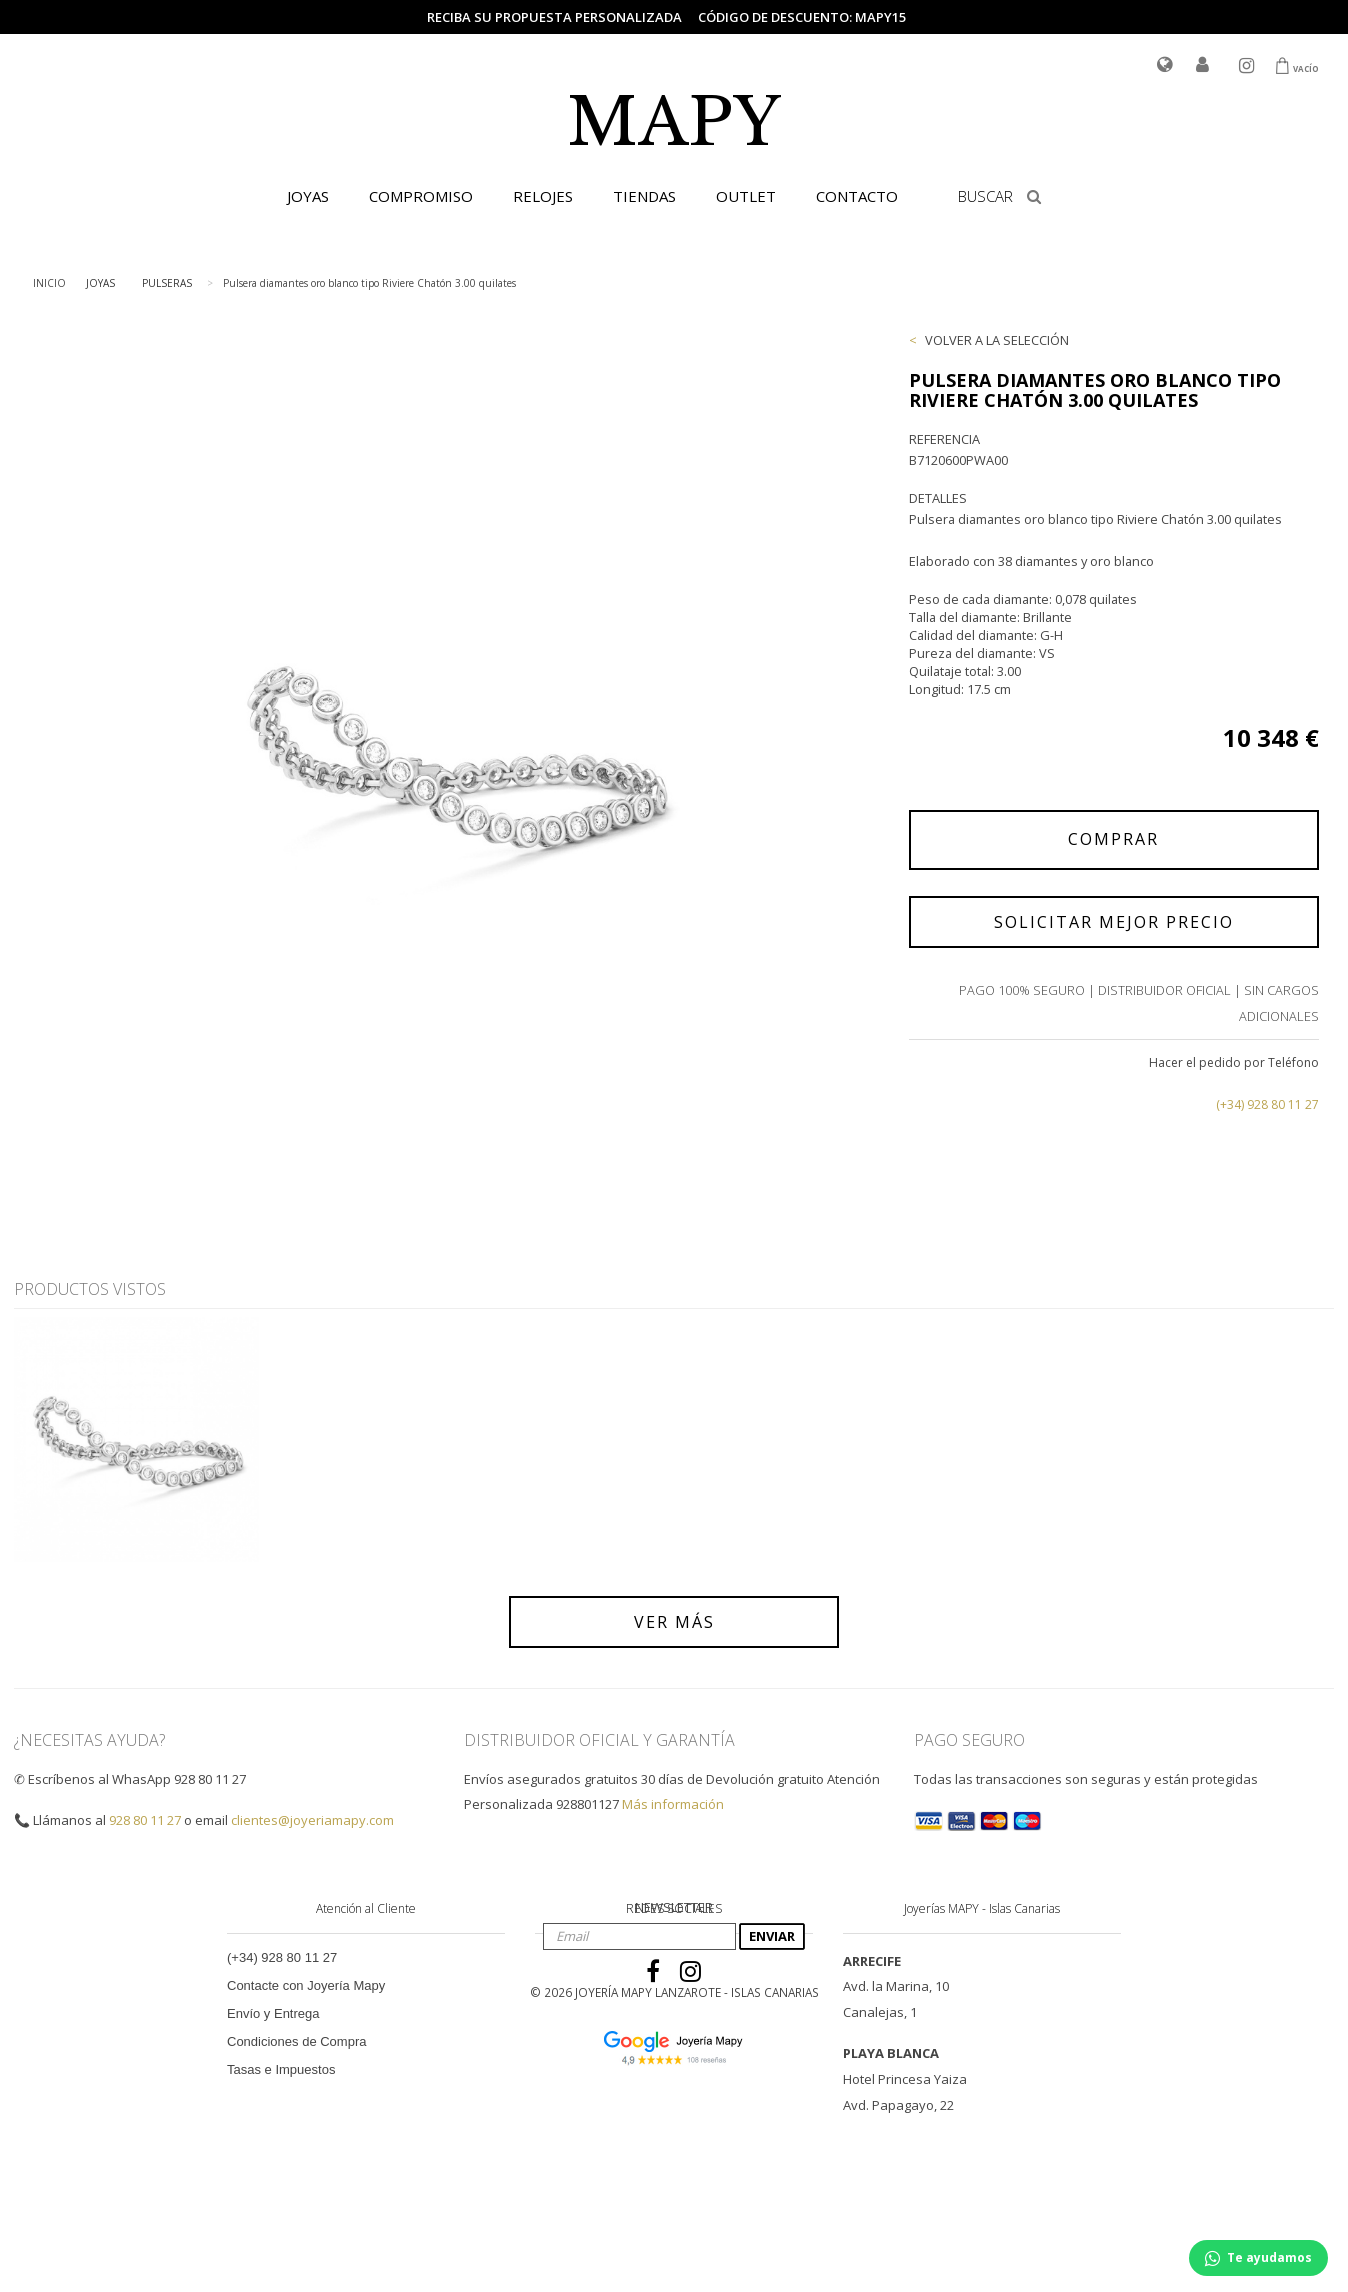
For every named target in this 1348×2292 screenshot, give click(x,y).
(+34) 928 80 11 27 (1267, 1104)
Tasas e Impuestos (281, 2069)
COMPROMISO (421, 196)
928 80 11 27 (145, 1820)
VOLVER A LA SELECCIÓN (997, 340)
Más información (673, 1804)
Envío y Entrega (273, 2013)
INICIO (49, 283)
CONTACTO (857, 196)
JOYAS (308, 196)
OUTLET (746, 196)
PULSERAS (167, 283)
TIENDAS (644, 196)
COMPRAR (1113, 839)
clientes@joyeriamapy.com (312, 1820)
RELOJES (543, 196)
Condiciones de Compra (296, 2041)
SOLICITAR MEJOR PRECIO (1114, 922)
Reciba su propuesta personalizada (554, 17)
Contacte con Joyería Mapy (306, 1985)
